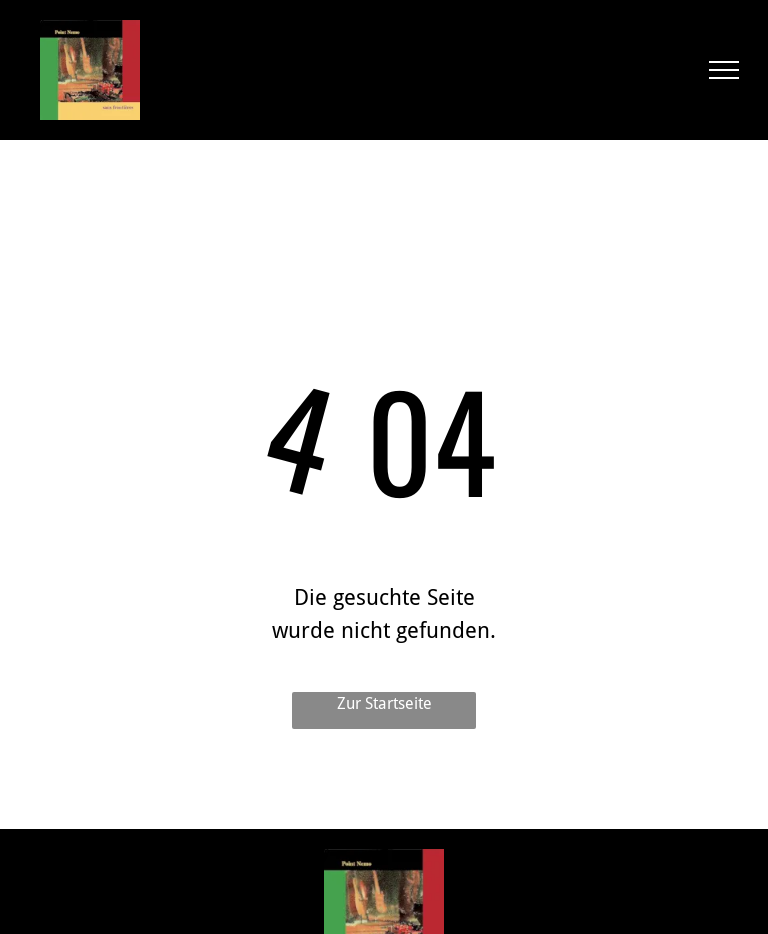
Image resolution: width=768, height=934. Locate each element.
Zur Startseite (384, 703)
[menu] (724, 70)
